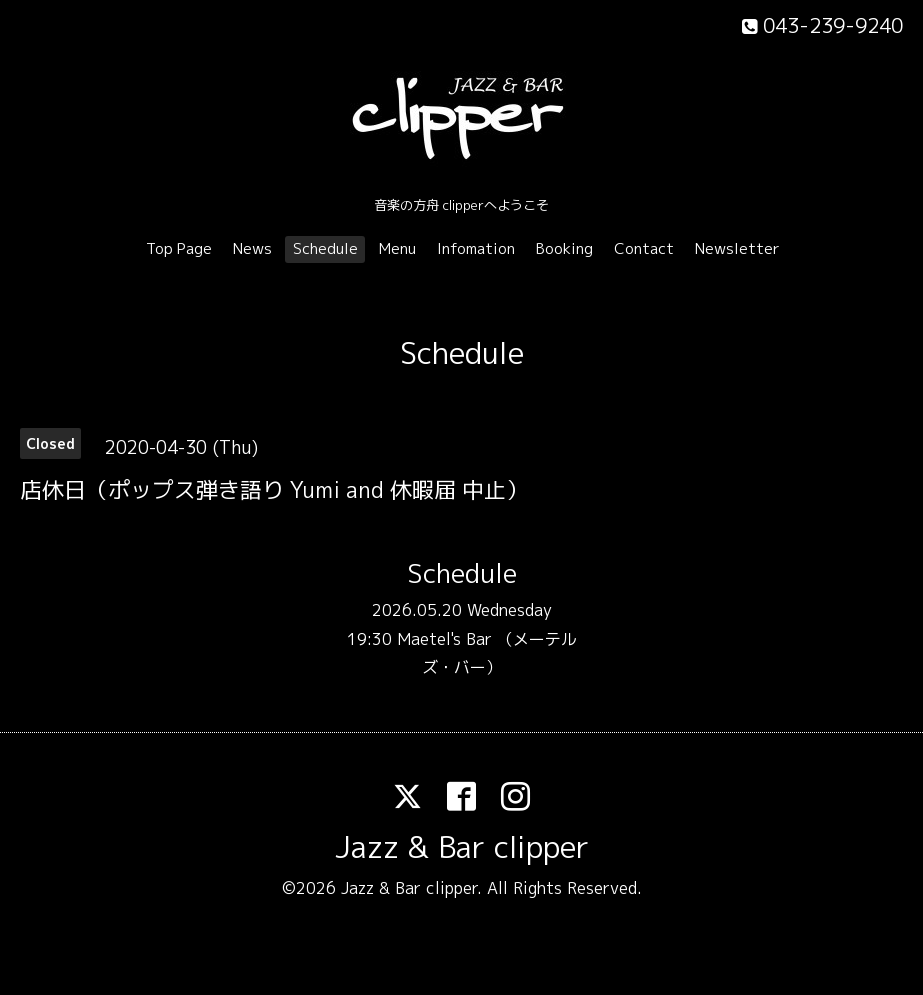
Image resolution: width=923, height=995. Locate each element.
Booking (564, 248)
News (252, 248)
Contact (644, 248)
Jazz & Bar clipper (462, 847)
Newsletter (737, 248)
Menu (397, 248)
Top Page (179, 248)
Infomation (476, 248)
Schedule (325, 248)
